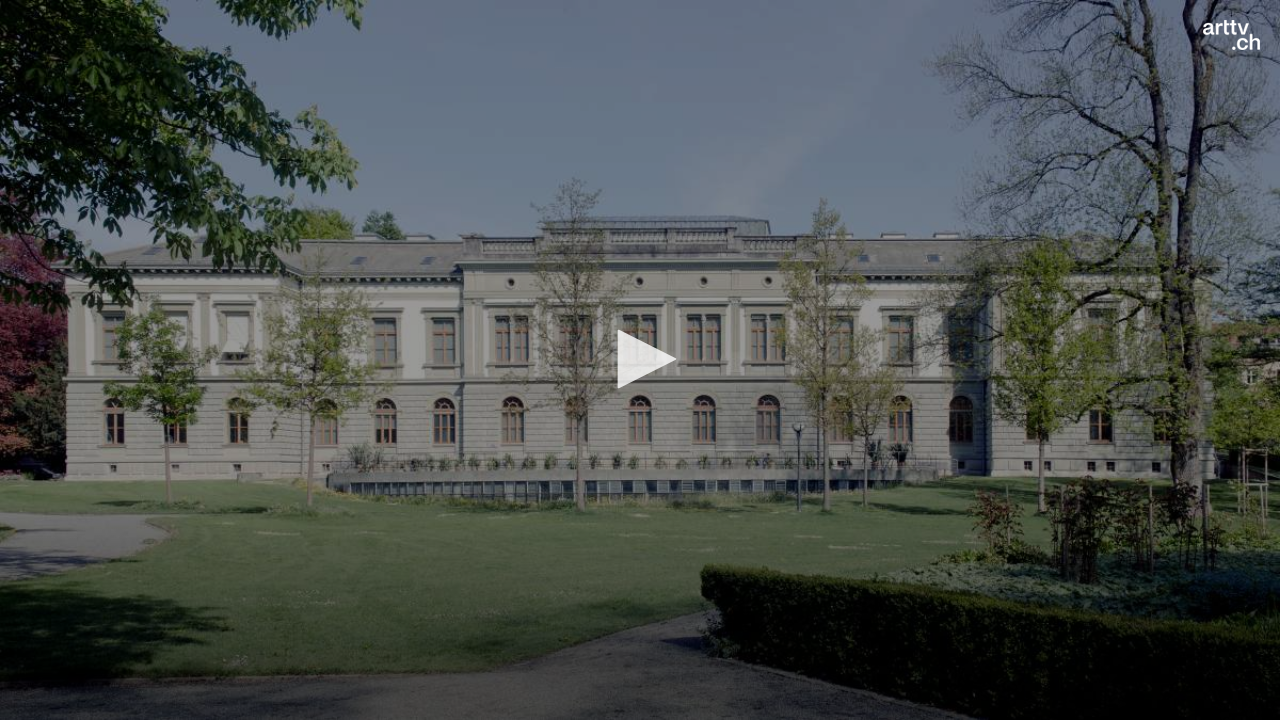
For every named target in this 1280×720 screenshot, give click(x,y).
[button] (640, 359)
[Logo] (1231, 35)
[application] (640, 360)
